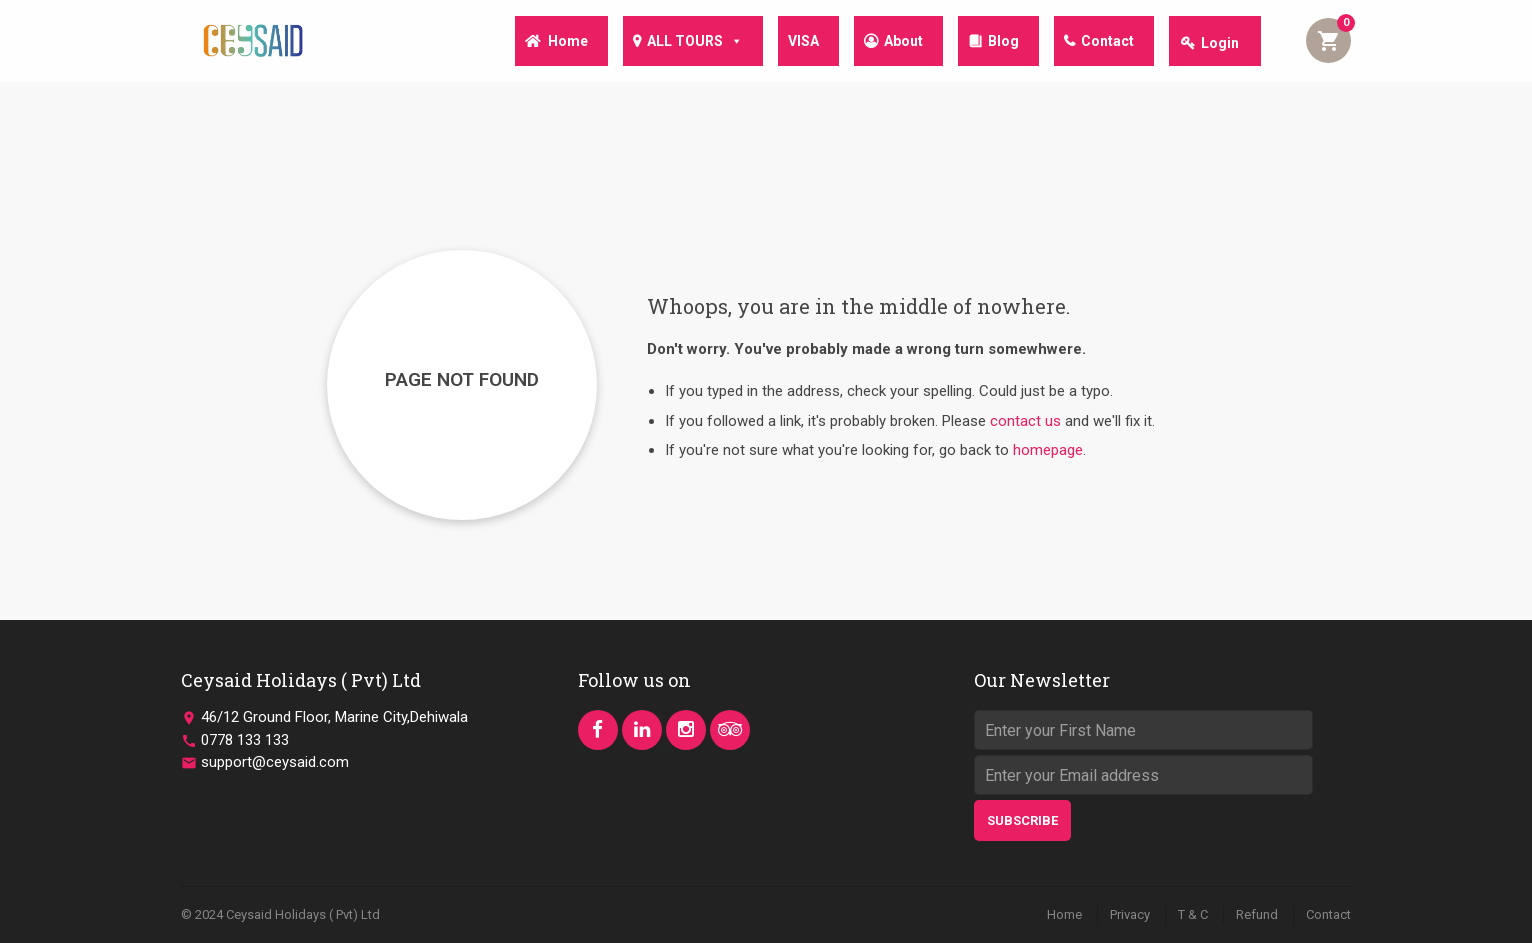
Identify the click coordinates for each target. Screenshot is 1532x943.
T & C (1193, 914)
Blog (997, 43)
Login (1220, 43)
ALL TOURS (677, 42)
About (893, 43)
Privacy (1130, 914)
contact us (1025, 421)
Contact (1105, 43)
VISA (789, 43)
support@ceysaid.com (275, 762)
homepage (1048, 450)
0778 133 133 (245, 740)
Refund (1257, 914)
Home (546, 43)
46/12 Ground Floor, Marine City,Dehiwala (334, 717)
